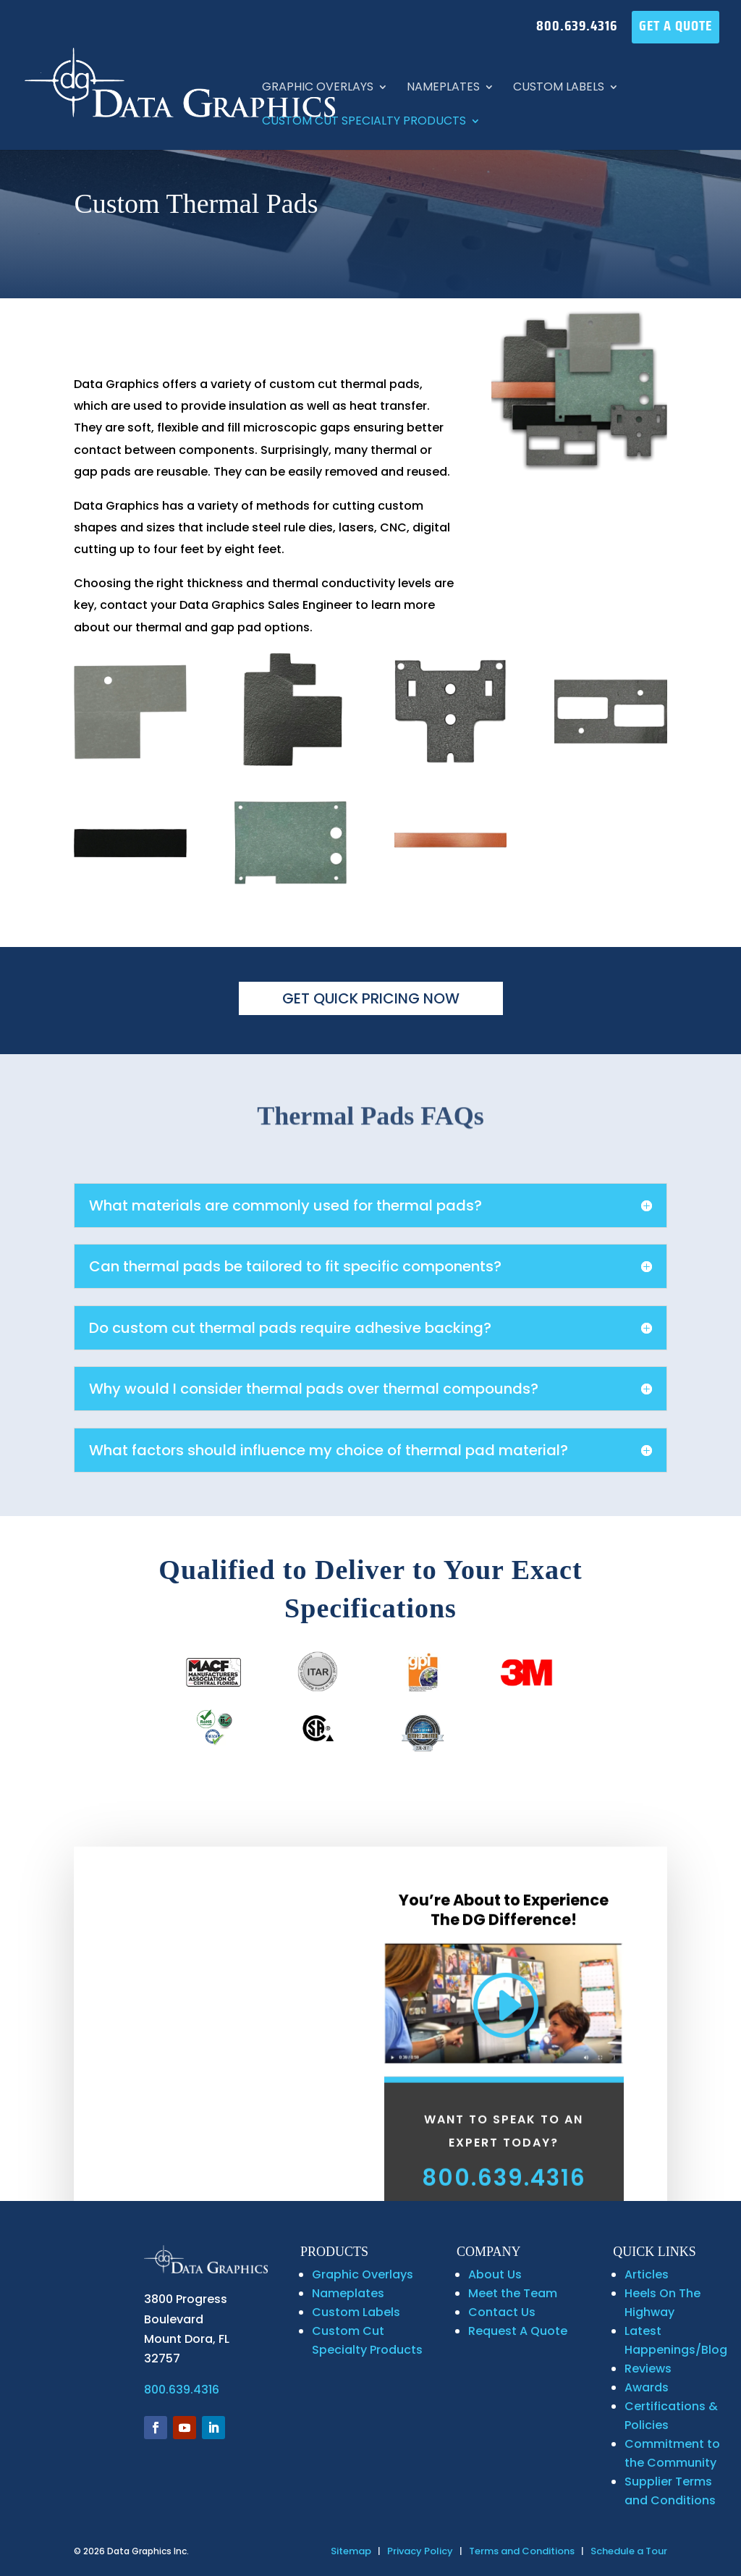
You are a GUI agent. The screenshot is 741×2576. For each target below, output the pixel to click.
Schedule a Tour (628, 2551)
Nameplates (443, 88)
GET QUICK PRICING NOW (371, 998)
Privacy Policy (420, 2551)
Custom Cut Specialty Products (364, 122)
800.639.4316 (576, 27)
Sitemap (351, 2551)
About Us (495, 2274)
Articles (646, 2274)
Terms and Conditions (522, 2551)
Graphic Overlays (317, 88)
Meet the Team (512, 2293)
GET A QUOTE (675, 27)
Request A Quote (517, 2331)
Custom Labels (558, 88)
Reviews (648, 2368)
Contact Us (501, 2312)
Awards (646, 2387)
